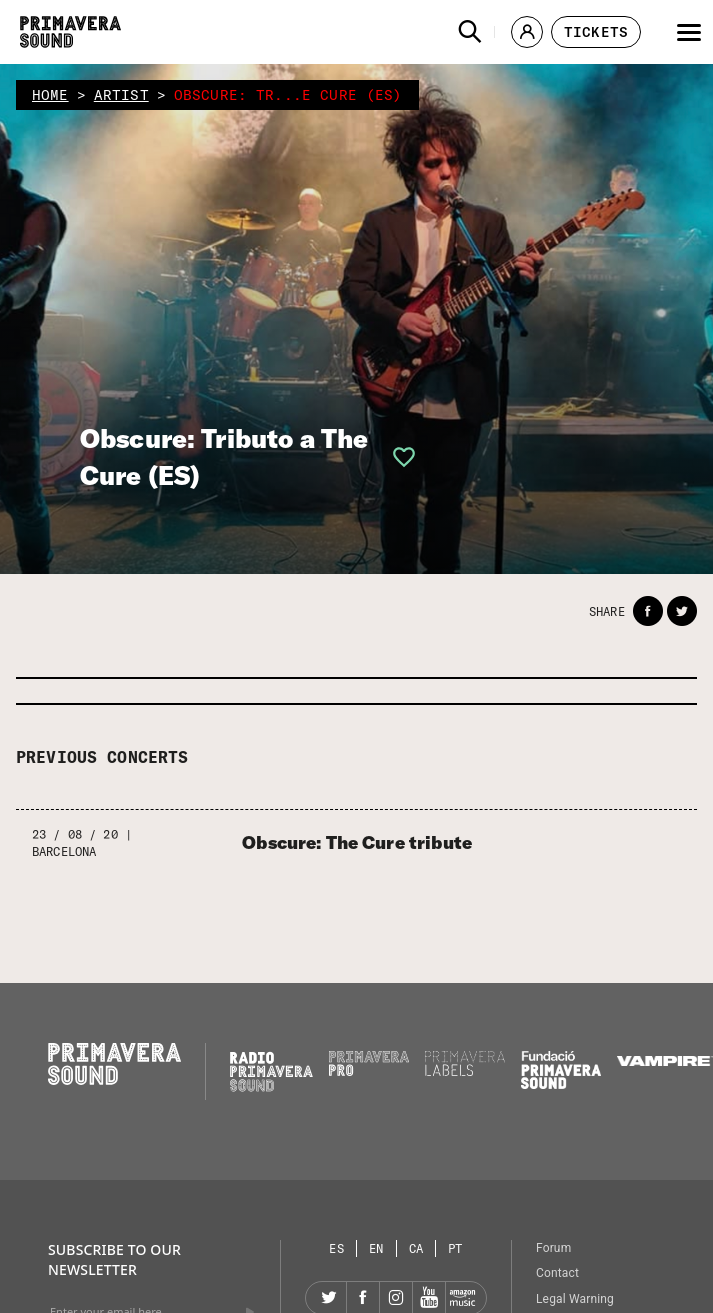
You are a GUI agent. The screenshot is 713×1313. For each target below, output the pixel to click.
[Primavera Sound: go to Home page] (70, 32)
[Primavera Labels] (465, 1071)
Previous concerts (102, 757)
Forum (553, 1248)
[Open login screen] (398, 457)
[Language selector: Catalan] (417, 1248)
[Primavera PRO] (369, 1071)
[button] (470, 32)
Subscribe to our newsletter (114, 1259)
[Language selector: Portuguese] (455, 1248)
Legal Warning (575, 1299)
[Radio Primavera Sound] (271, 1071)
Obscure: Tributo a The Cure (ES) (224, 457)
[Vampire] (665, 1061)
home (50, 95)
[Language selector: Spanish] (337, 1248)
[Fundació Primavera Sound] (561, 1084)
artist (121, 95)
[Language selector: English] (377, 1248)
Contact (557, 1273)
